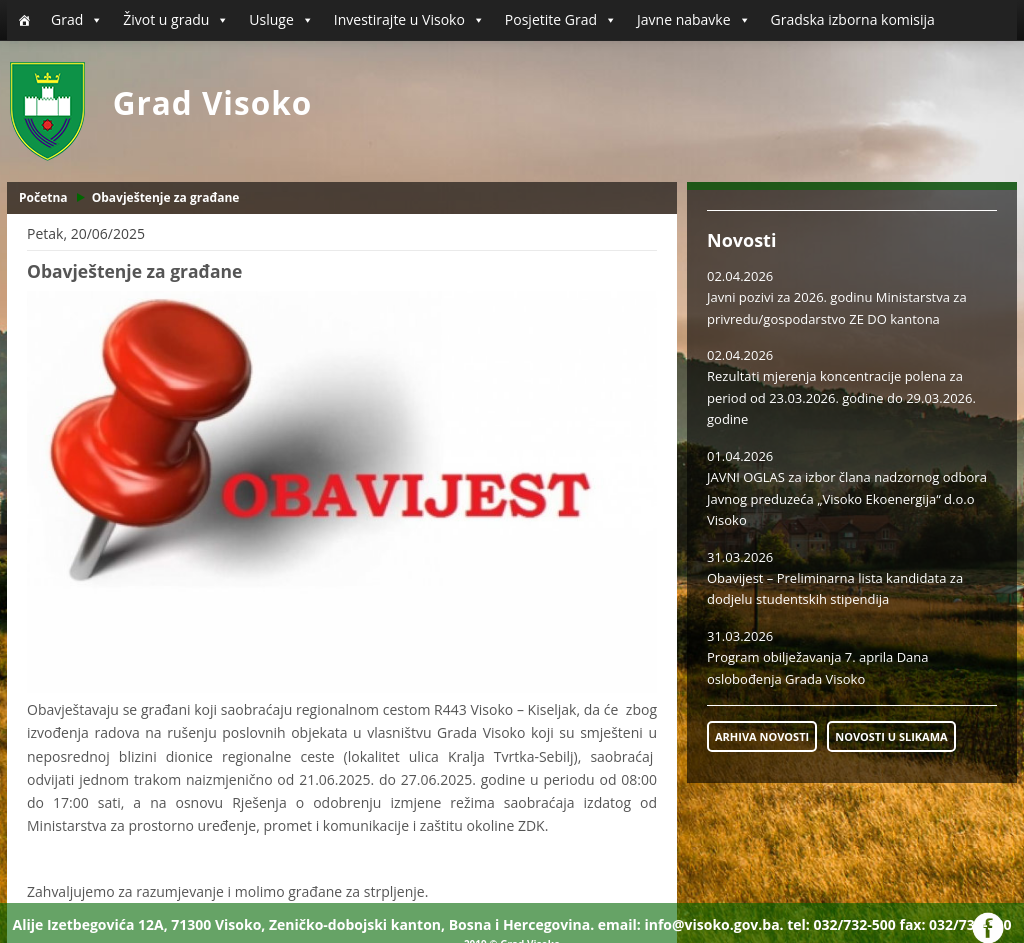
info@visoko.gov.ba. (713, 924)
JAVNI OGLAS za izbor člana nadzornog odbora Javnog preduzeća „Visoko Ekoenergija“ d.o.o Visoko (847, 498)
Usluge (281, 20)
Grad (77, 20)
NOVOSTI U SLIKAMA (891, 736)
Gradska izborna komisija (853, 19)
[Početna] (24, 20)
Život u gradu (176, 20)
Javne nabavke (694, 20)
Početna (43, 197)
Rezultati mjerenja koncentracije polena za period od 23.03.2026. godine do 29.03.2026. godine (841, 397)
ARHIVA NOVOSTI (762, 736)
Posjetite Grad (561, 20)
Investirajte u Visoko (409, 20)
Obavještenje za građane (166, 197)
